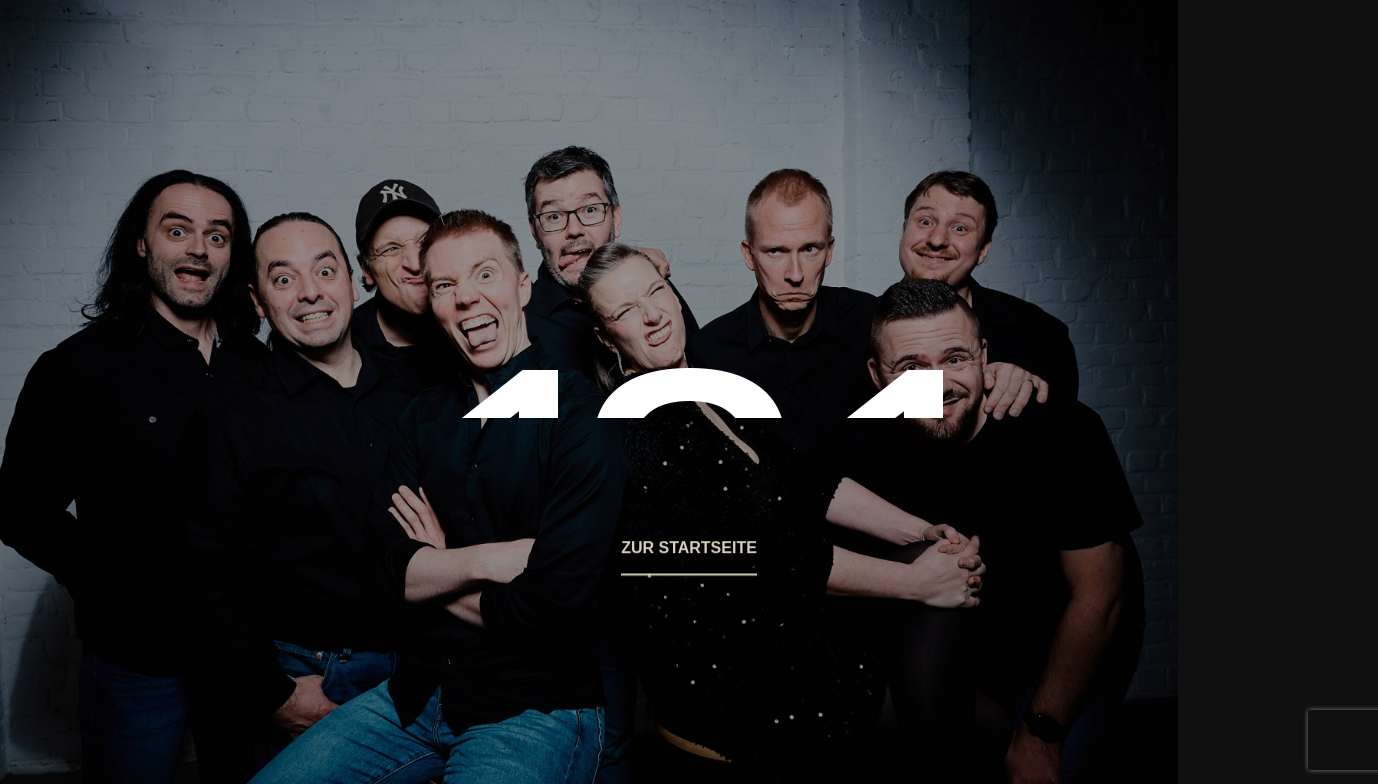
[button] (689, 557)
